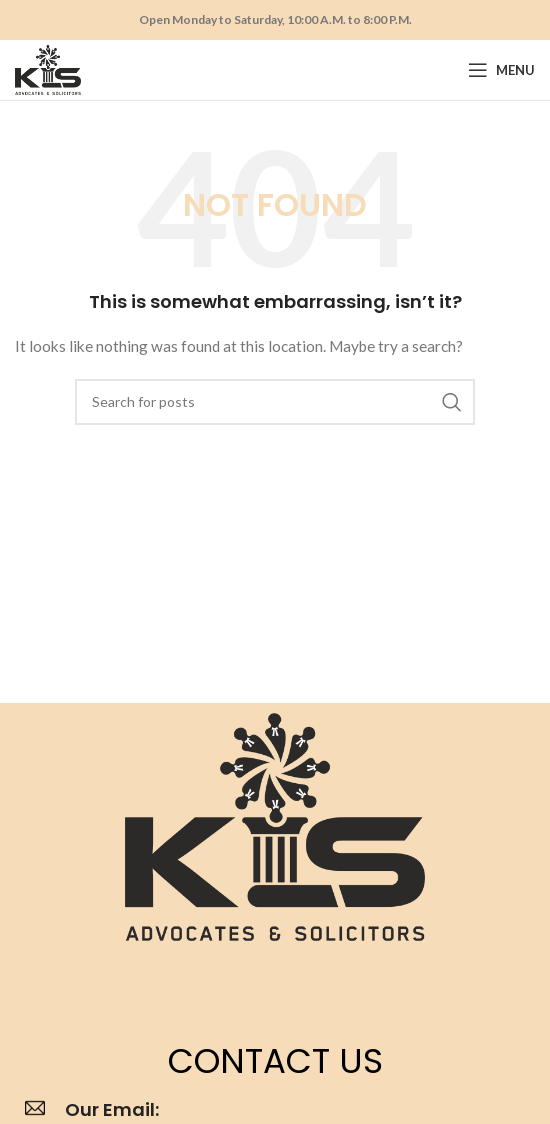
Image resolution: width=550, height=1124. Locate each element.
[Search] (275, 402)
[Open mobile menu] (501, 70)
